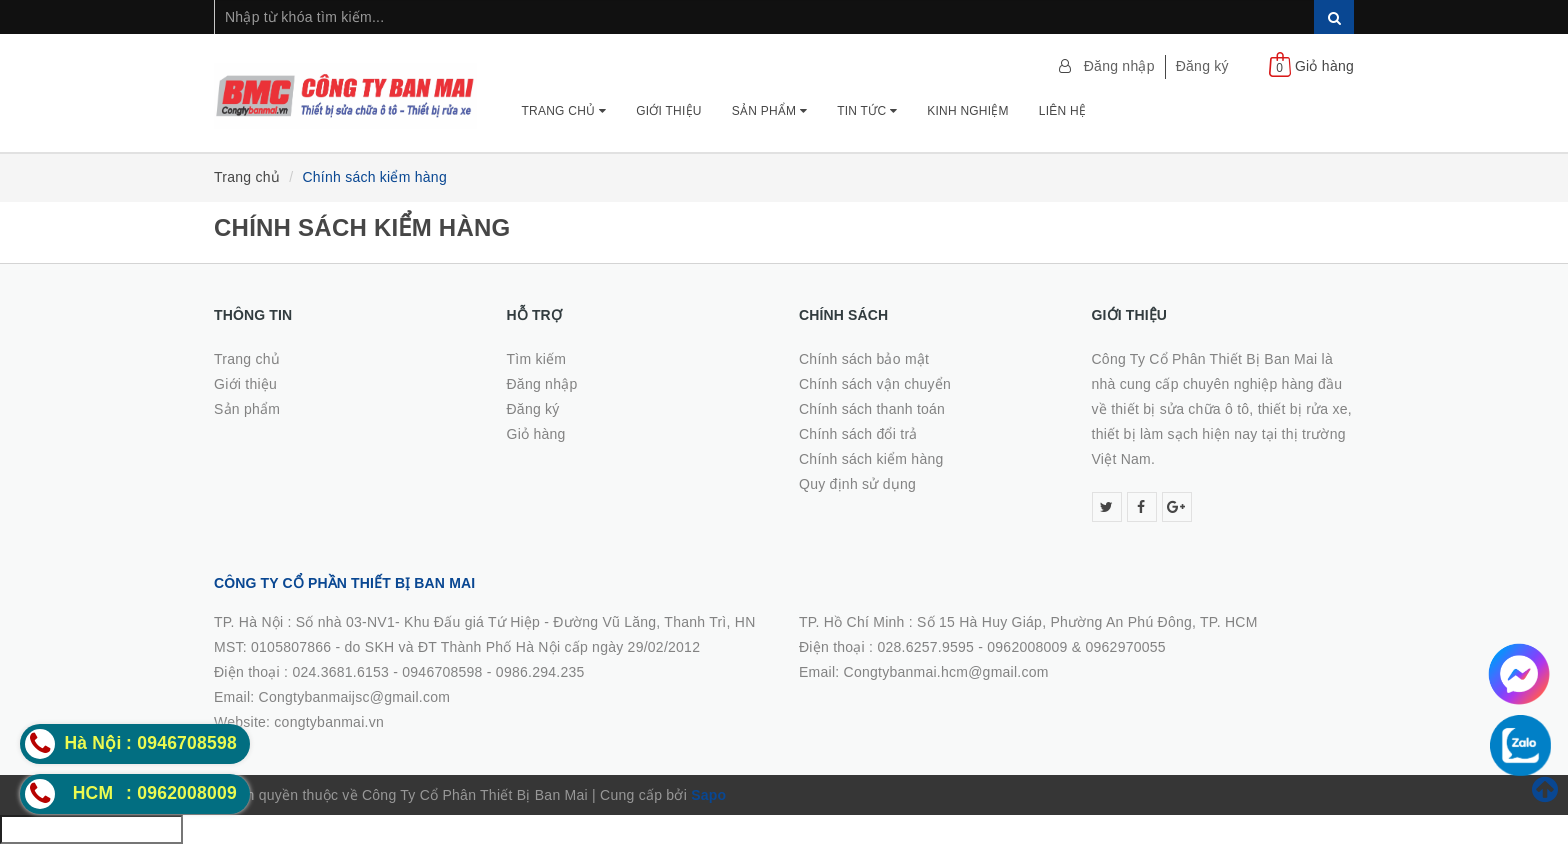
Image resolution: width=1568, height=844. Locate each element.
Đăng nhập (1119, 66)
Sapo (708, 795)
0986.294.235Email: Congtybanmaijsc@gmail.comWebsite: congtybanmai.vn (399, 697)
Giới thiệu (669, 111)
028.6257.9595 (925, 647)
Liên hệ (1062, 111)
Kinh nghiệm (968, 111)
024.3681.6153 (340, 672)
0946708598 (442, 672)
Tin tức (867, 111)
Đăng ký (1202, 66)
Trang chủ (564, 111)
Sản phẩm (769, 111)
